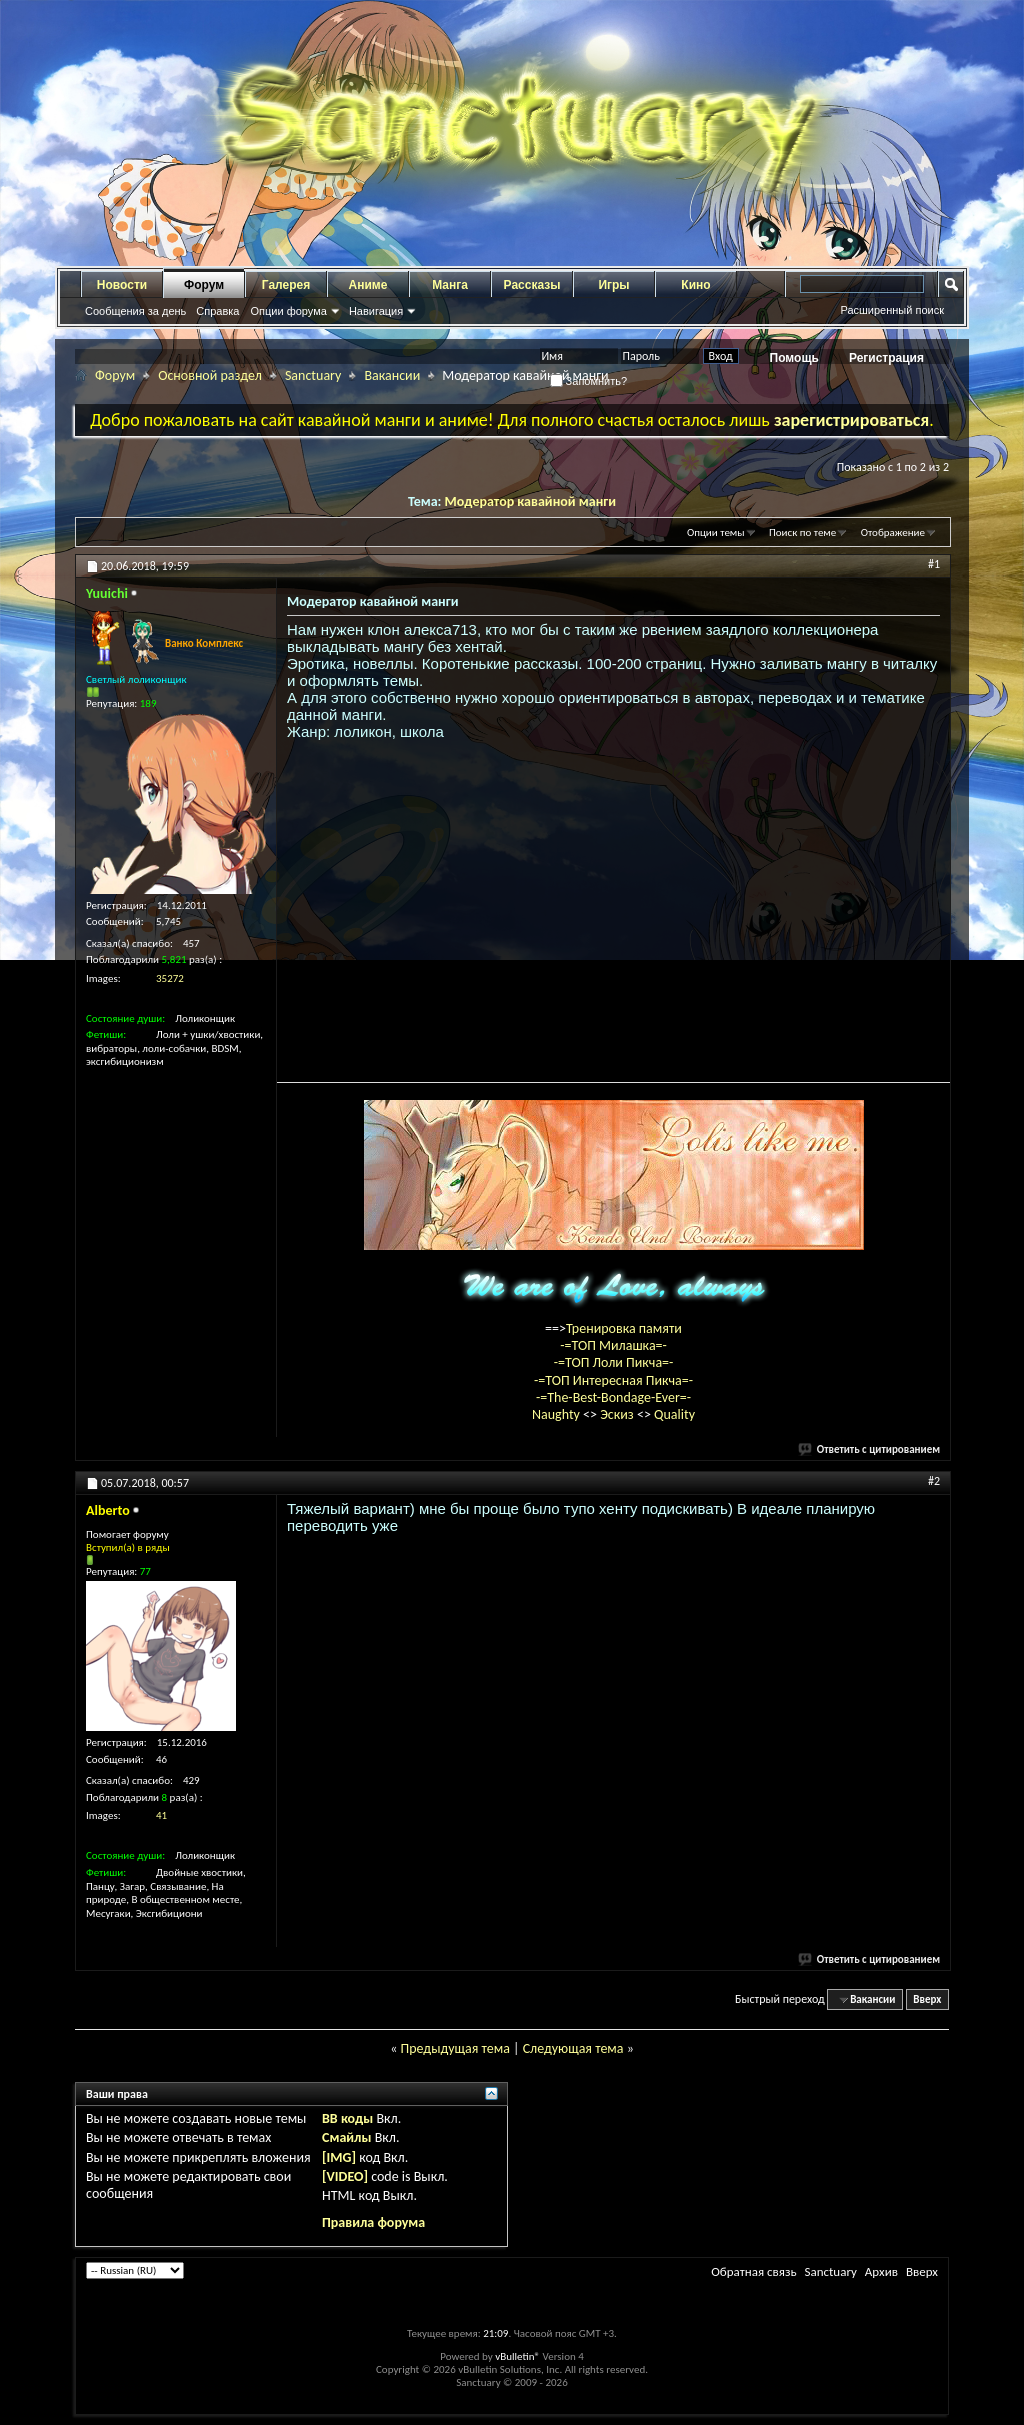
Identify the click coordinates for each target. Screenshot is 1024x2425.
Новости (122, 285)
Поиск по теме (802, 532)
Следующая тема (573, 2048)
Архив (881, 2271)
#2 (934, 1481)
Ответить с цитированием (870, 1449)
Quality (674, 1414)
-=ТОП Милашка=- (613, 1345)
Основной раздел (210, 375)
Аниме (368, 285)
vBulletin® (517, 2356)
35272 (170, 978)
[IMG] (339, 2157)
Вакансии (392, 375)
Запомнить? (589, 381)
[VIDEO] (345, 2176)
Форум (204, 285)
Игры (613, 285)
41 (161, 1815)
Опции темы (716, 532)
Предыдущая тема (454, 2048)
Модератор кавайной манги (530, 501)
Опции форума (288, 311)
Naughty (557, 1414)
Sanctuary (313, 375)
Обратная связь (753, 2271)
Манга (450, 285)
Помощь (794, 358)
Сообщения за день (135, 311)
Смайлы (346, 2137)
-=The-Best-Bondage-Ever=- (613, 1397)
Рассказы (532, 285)
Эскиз (618, 1414)
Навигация (376, 311)
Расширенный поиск (892, 310)
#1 (934, 564)
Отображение (893, 532)
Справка (217, 311)
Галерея (286, 285)
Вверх (927, 1999)
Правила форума (373, 2222)
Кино (695, 285)
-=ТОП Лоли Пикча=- (614, 1362)
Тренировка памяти (624, 1328)
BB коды (347, 2118)
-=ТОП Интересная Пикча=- (613, 1380)
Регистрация (886, 358)
